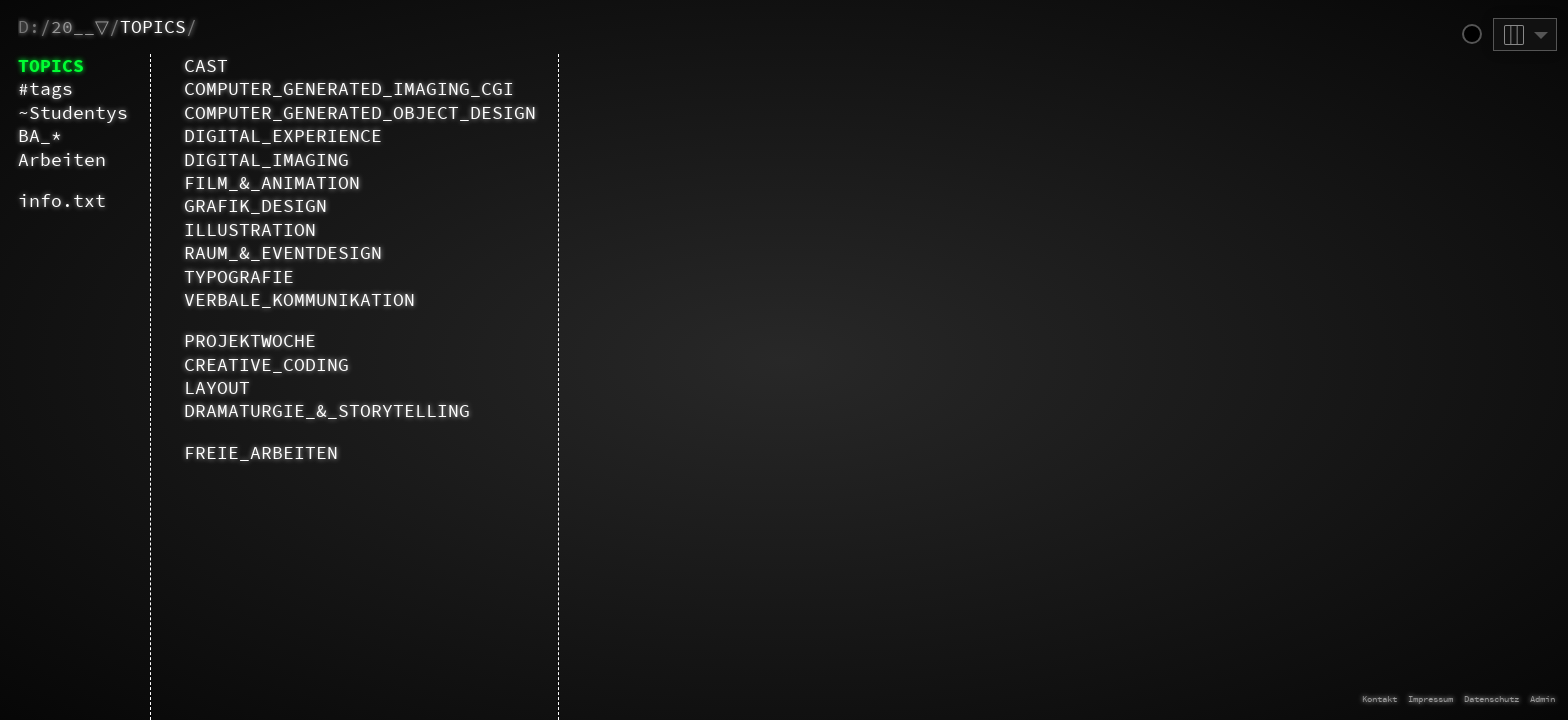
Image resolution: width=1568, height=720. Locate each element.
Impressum (1430, 698)
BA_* (40, 135)
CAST (206, 65)
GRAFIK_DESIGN (255, 205)
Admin (1542, 698)
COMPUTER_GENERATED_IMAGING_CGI (349, 88)
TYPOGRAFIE (239, 276)
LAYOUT (217, 387)
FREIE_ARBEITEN (261, 452)
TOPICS (153, 26)
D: (29, 26)
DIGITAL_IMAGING (266, 159)
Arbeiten (62, 159)
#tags (45, 88)
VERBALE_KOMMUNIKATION (299, 299)
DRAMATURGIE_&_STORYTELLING (327, 410)
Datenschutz (1491, 698)
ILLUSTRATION (250, 229)
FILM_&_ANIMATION (272, 182)
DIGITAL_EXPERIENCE (283, 135)
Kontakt (1379, 698)
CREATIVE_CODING (266, 364)
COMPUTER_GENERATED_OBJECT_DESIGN (360, 112)
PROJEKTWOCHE (250, 340)
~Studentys (73, 112)
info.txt (62, 200)
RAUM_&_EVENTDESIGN (283, 252)
